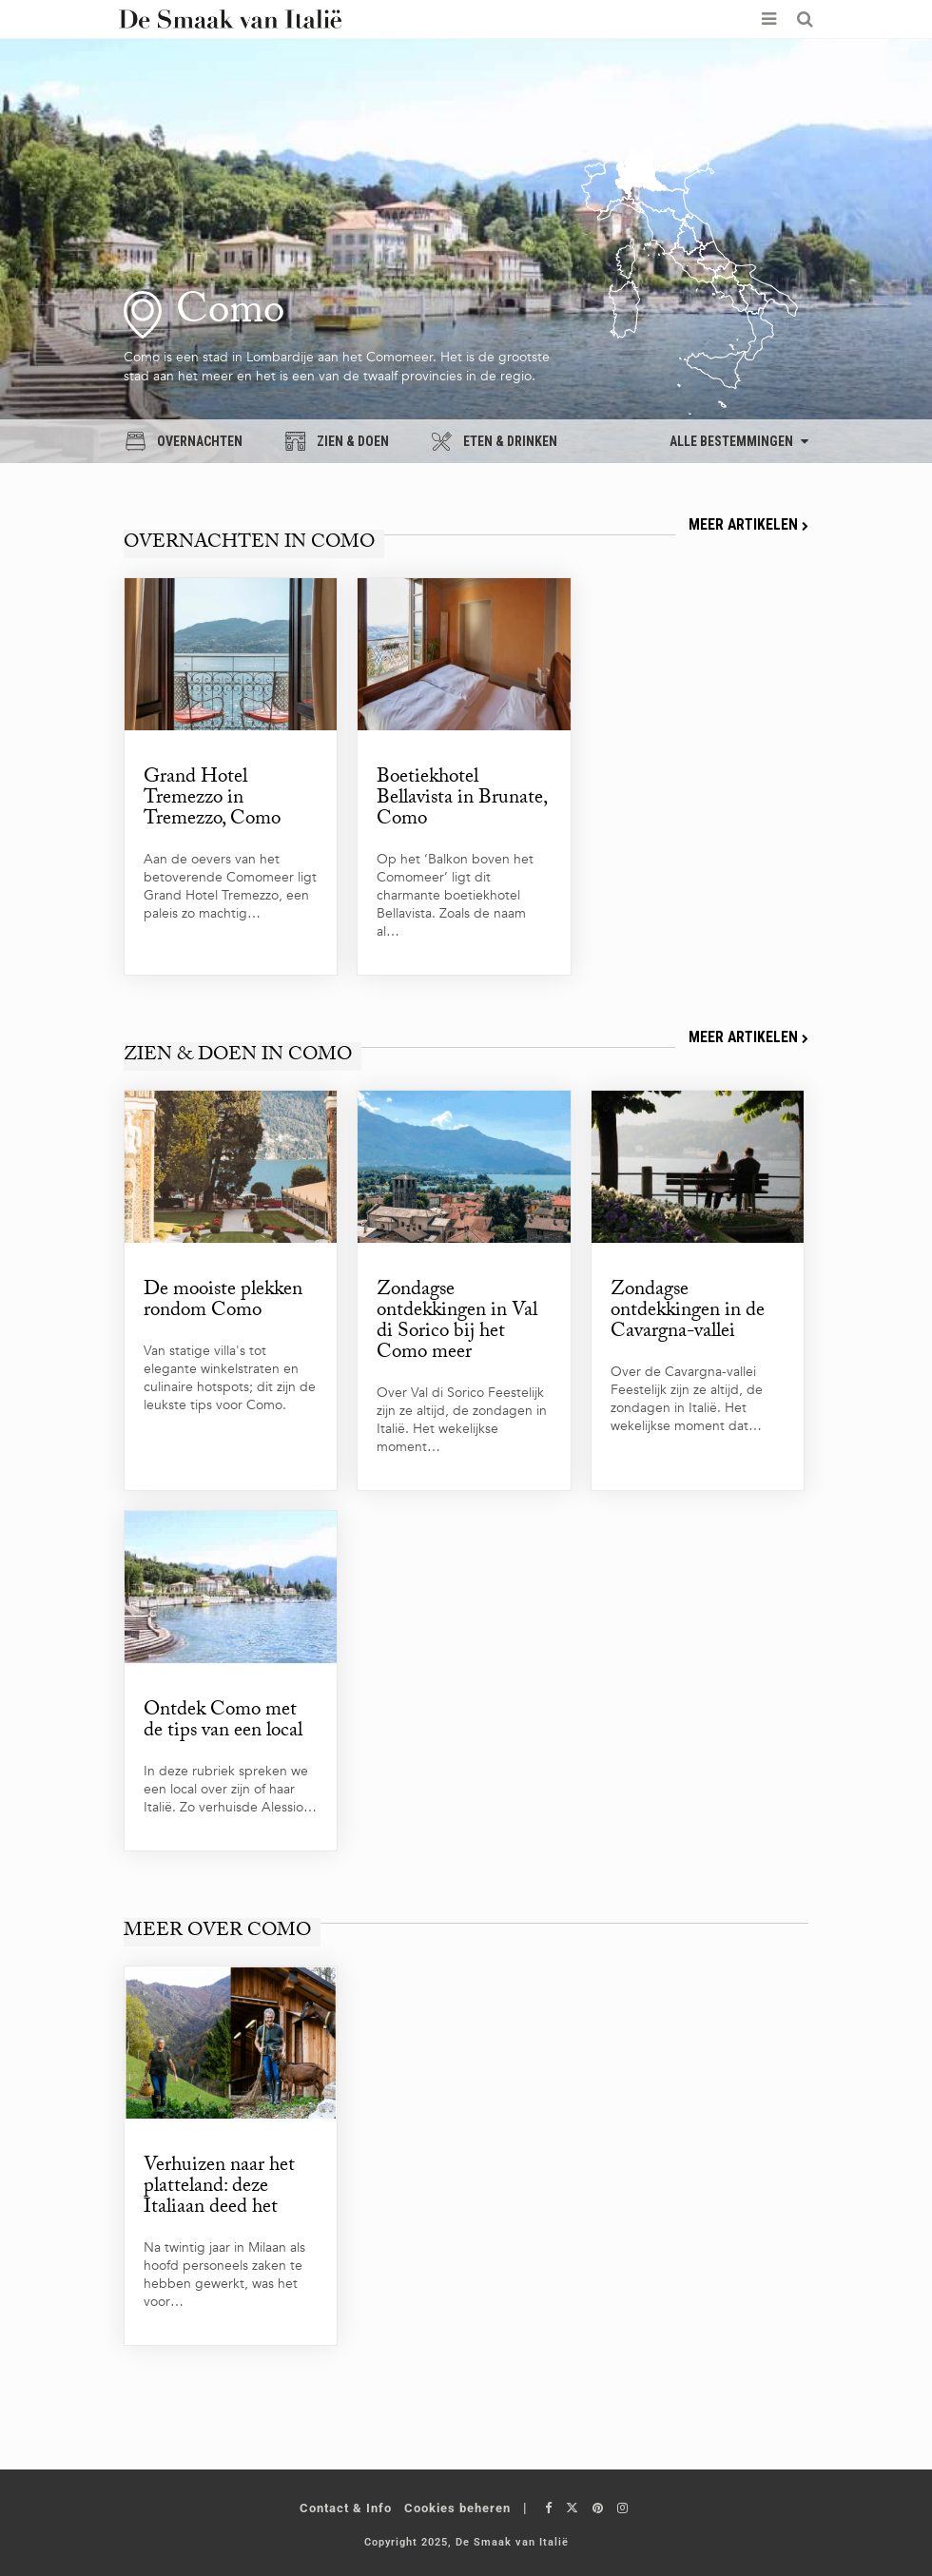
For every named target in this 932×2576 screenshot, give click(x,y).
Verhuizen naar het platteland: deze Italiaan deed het (219, 2185)
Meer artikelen (747, 524)
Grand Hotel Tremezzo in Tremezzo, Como (212, 800)
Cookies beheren (457, 2504)
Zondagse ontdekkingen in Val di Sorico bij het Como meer (457, 1321)
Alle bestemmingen (739, 441)
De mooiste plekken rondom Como (223, 1300)
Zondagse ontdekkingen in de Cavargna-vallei (688, 1311)
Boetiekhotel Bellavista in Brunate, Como (462, 800)
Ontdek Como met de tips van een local (223, 1720)
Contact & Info (346, 2504)
